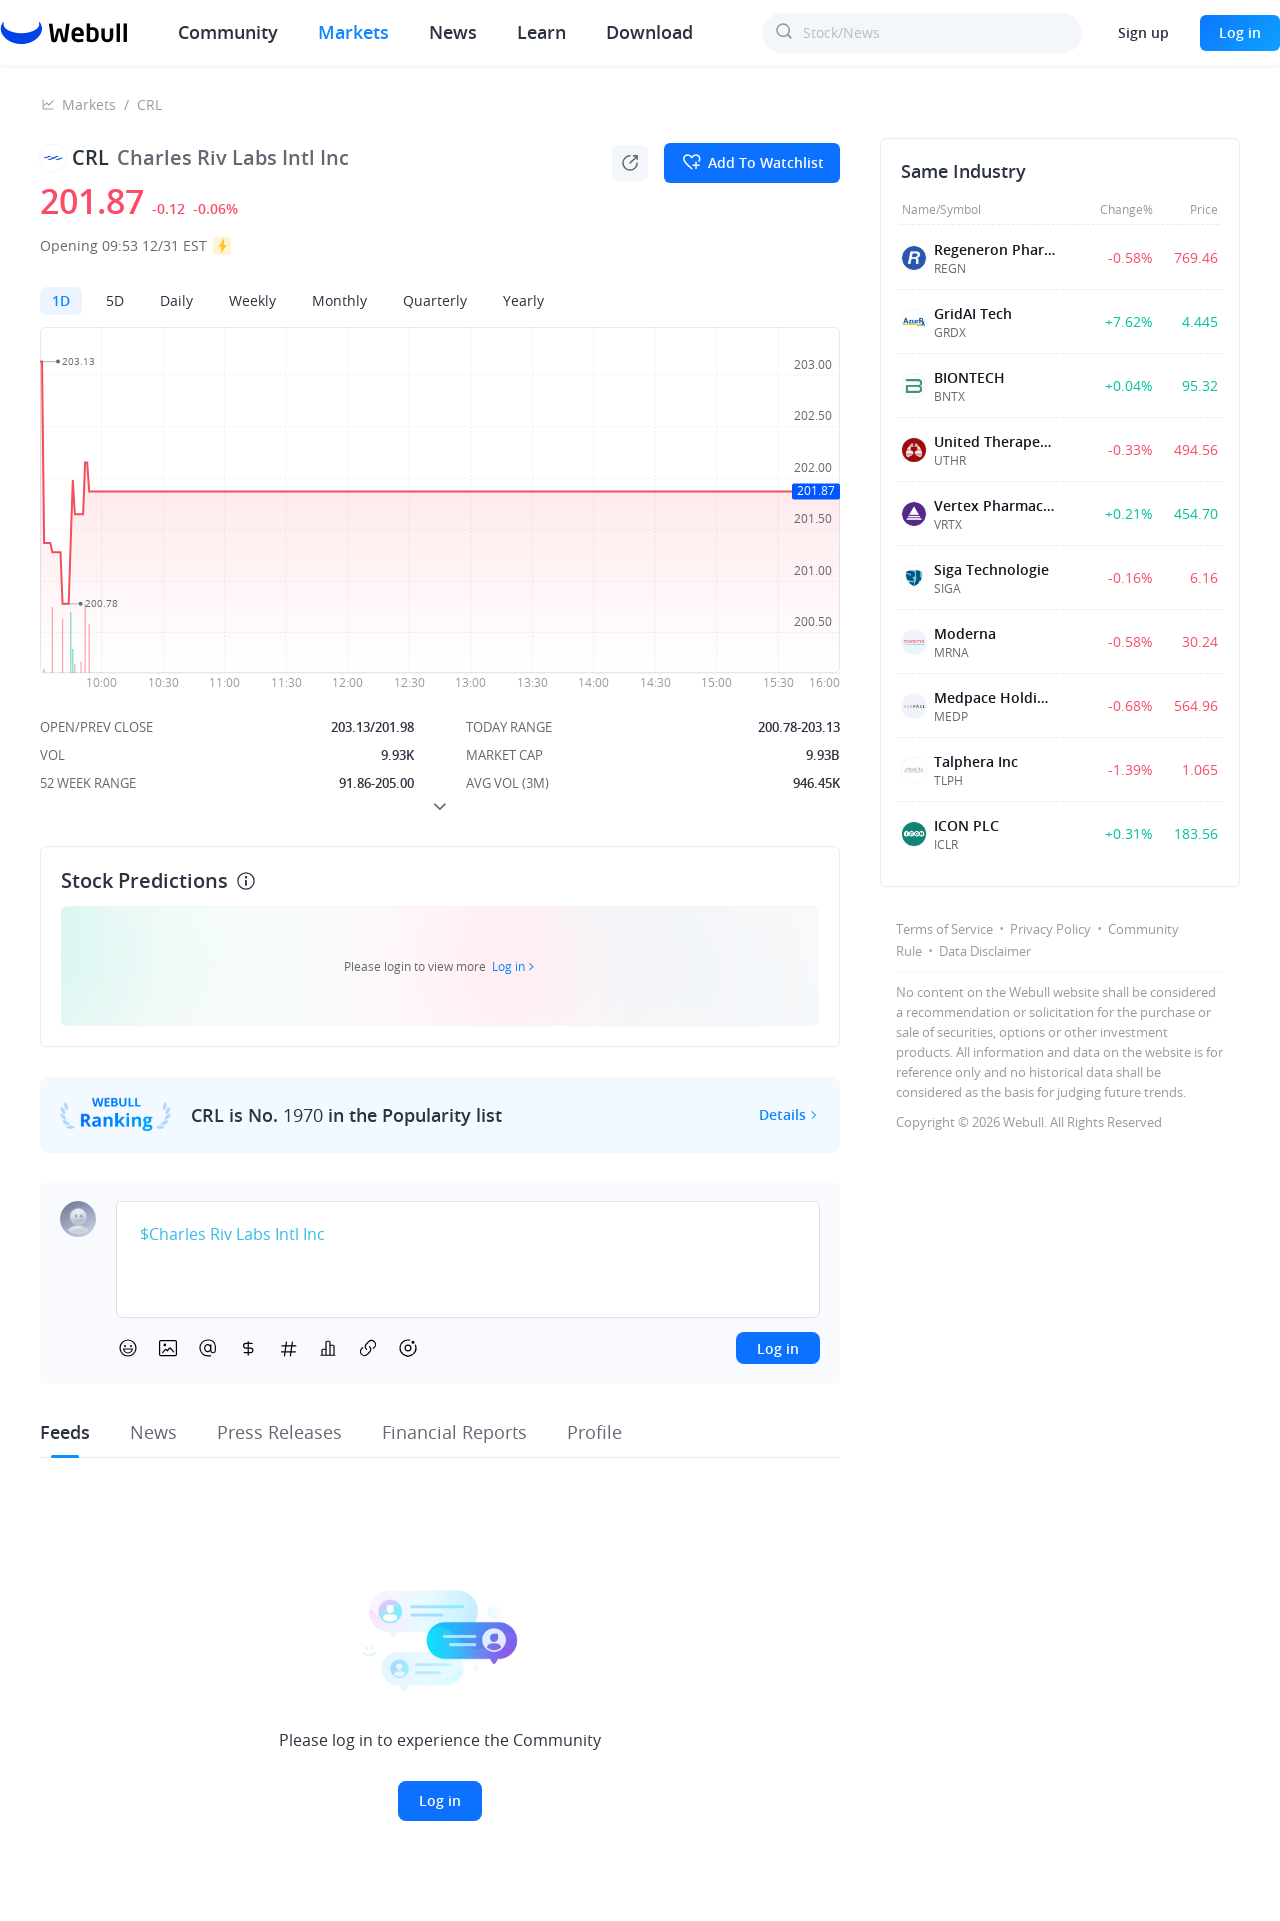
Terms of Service (944, 929)
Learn (541, 32)
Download (649, 32)
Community (228, 32)
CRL (149, 104)
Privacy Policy (1050, 929)
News (453, 32)
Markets (353, 32)
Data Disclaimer (985, 951)
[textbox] (468, 1235)
